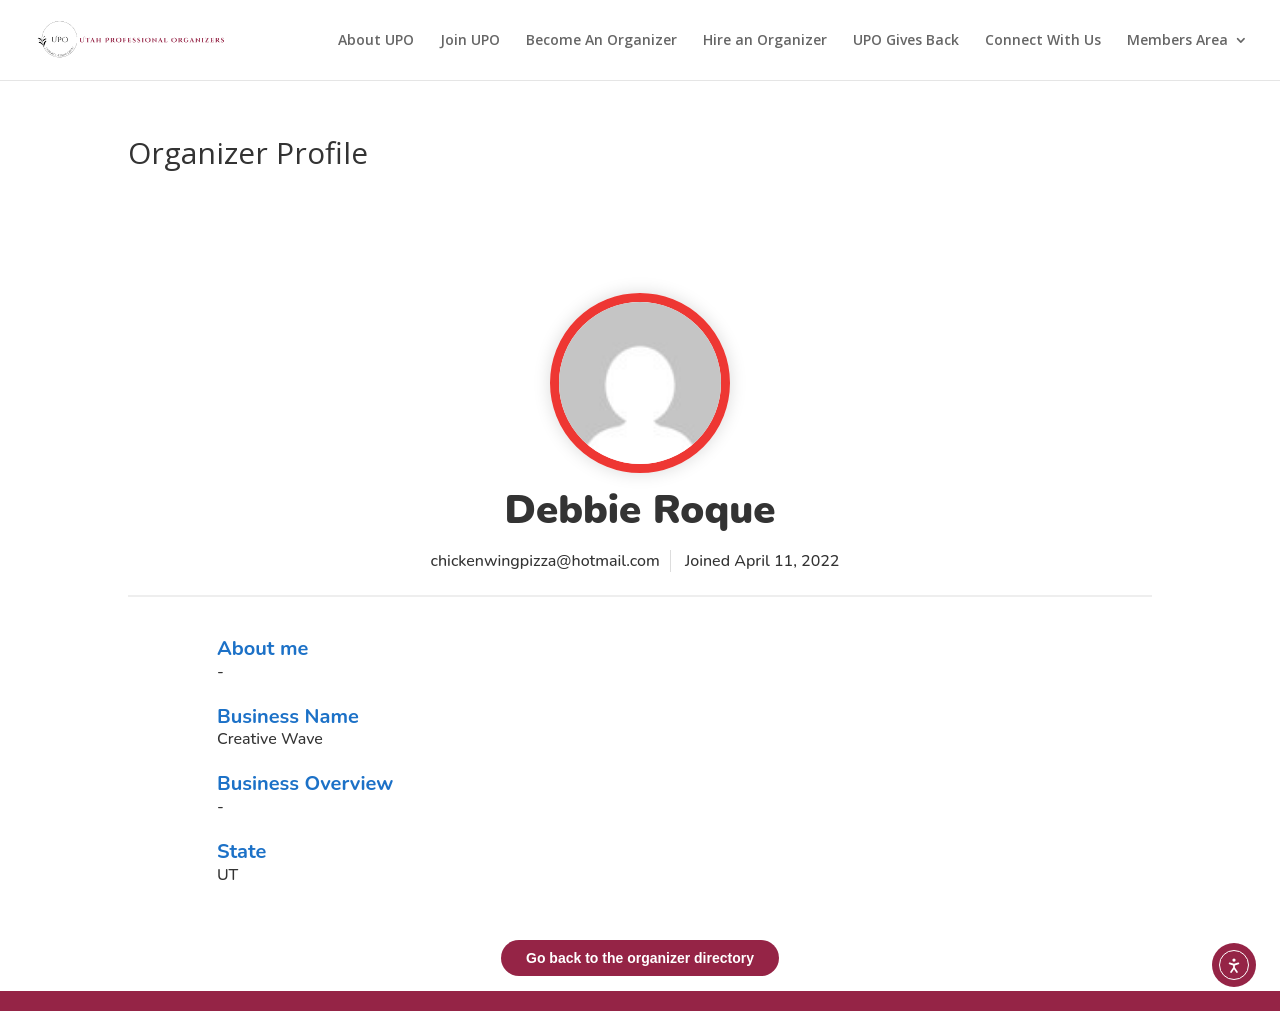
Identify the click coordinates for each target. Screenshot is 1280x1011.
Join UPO (470, 41)
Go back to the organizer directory (640, 958)
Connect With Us (1043, 41)
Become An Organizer (601, 41)
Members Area (1177, 41)
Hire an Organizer (765, 41)
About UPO (376, 41)
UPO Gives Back (906, 41)
